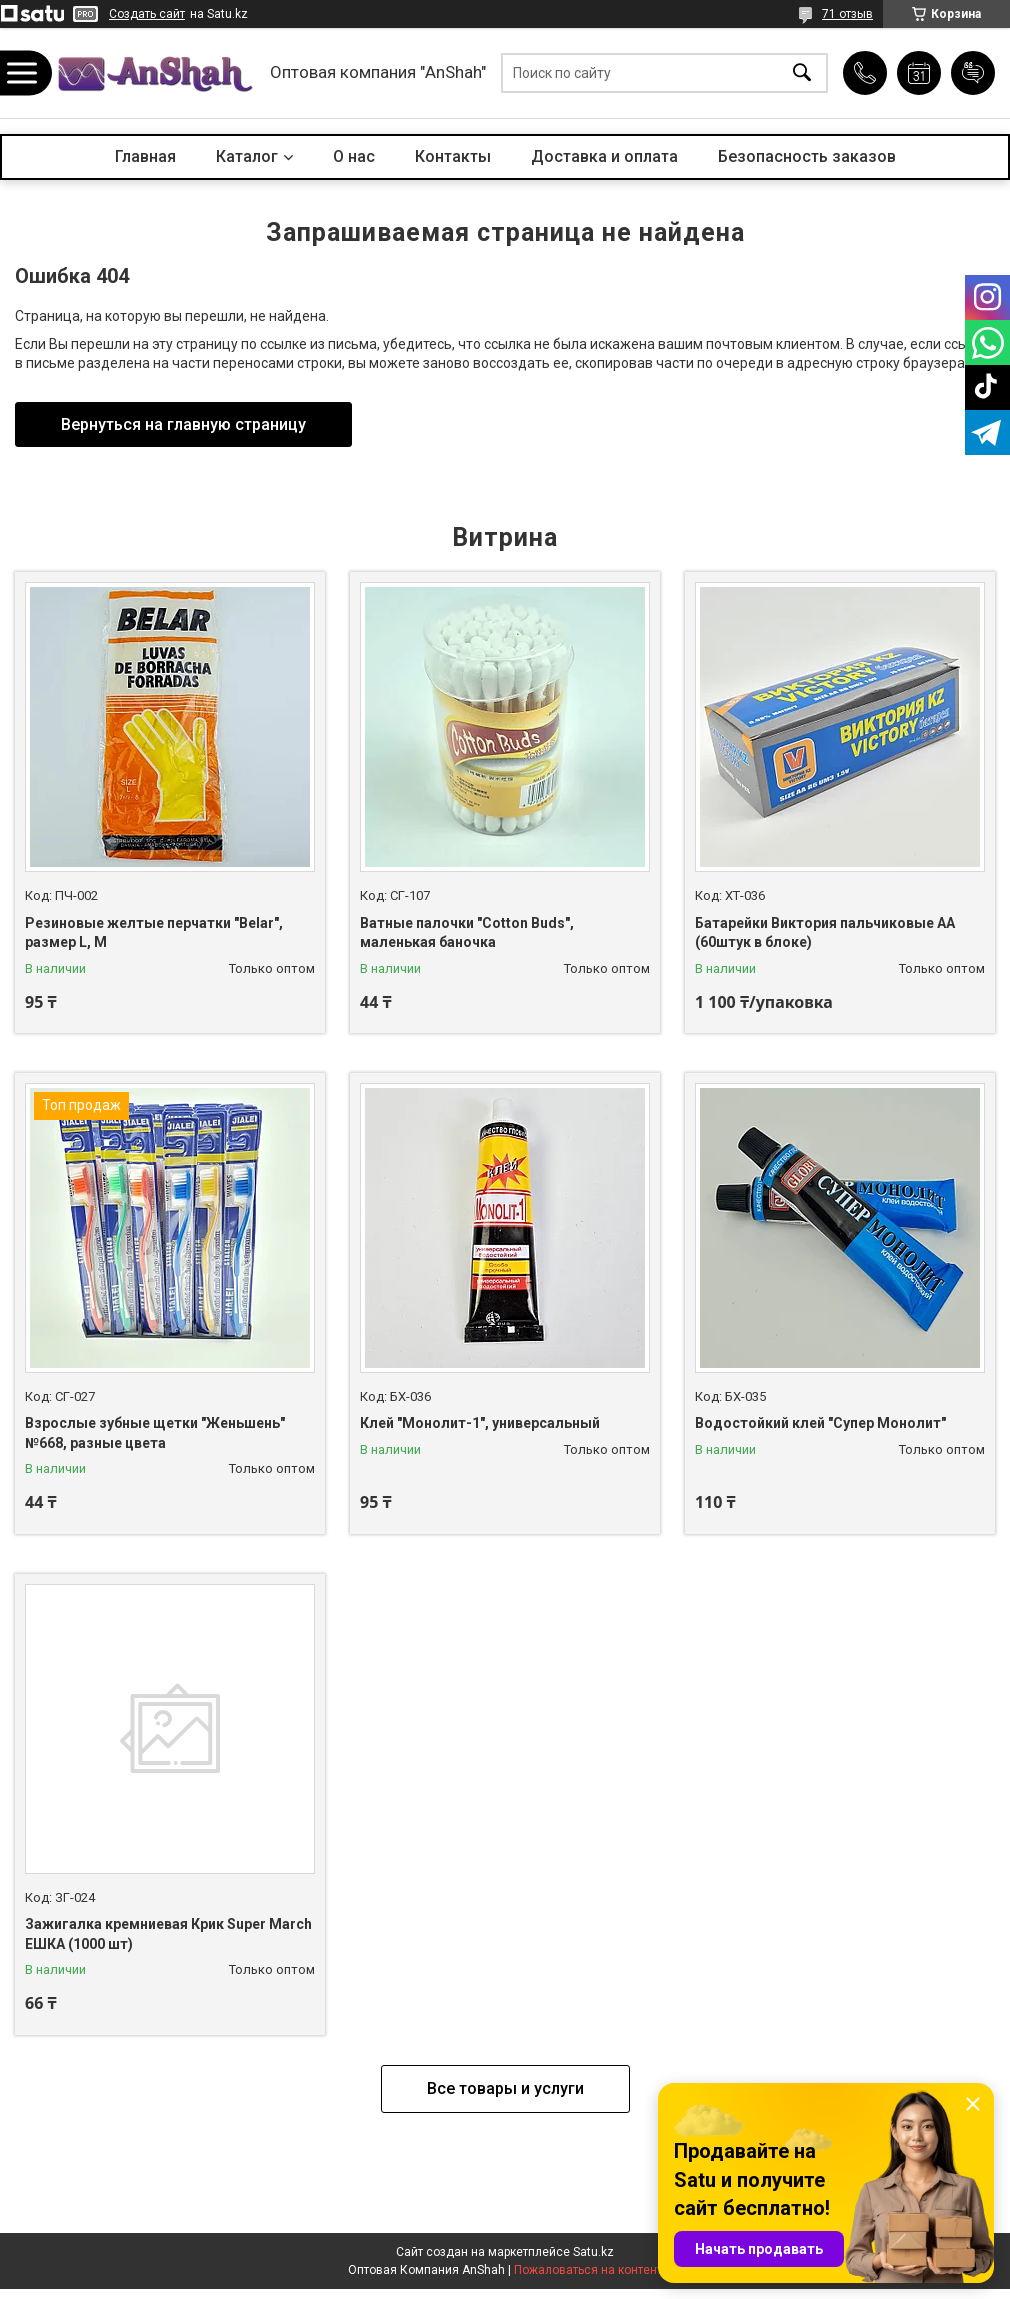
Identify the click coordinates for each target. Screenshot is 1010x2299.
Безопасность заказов (807, 156)
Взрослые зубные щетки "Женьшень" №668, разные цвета (155, 1433)
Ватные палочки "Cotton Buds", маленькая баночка (467, 933)
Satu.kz (593, 2252)
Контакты (453, 156)
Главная (145, 156)
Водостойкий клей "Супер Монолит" (820, 1423)
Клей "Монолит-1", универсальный (480, 1423)
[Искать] (802, 73)
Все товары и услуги (505, 2088)
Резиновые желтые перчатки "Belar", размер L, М (154, 933)
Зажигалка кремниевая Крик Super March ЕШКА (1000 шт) (168, 1934)
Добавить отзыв (973, 73)
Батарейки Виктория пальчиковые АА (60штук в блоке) (825, 933)
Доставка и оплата (604, 156)
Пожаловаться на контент (588, 2270)
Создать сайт (147, 14)
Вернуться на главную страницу (183, 424)
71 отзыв (847, 14)
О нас (354, 156)
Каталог (247, 156)
